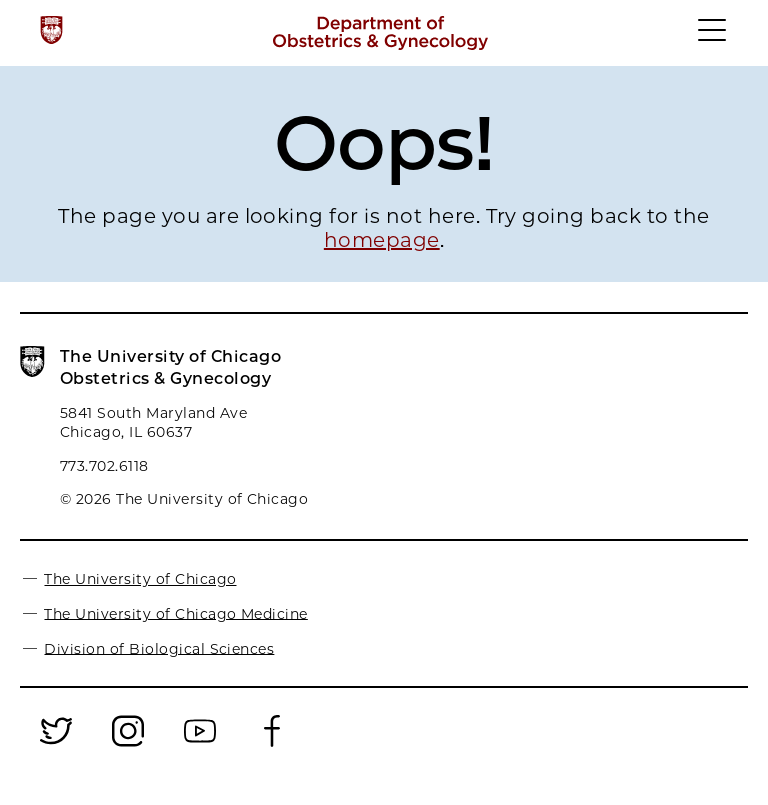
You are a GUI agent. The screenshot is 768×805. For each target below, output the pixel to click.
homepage (382, 240)
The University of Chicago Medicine (175, 613)
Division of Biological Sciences (159, 648)
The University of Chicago (140, 579)
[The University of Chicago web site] (51, 30)
